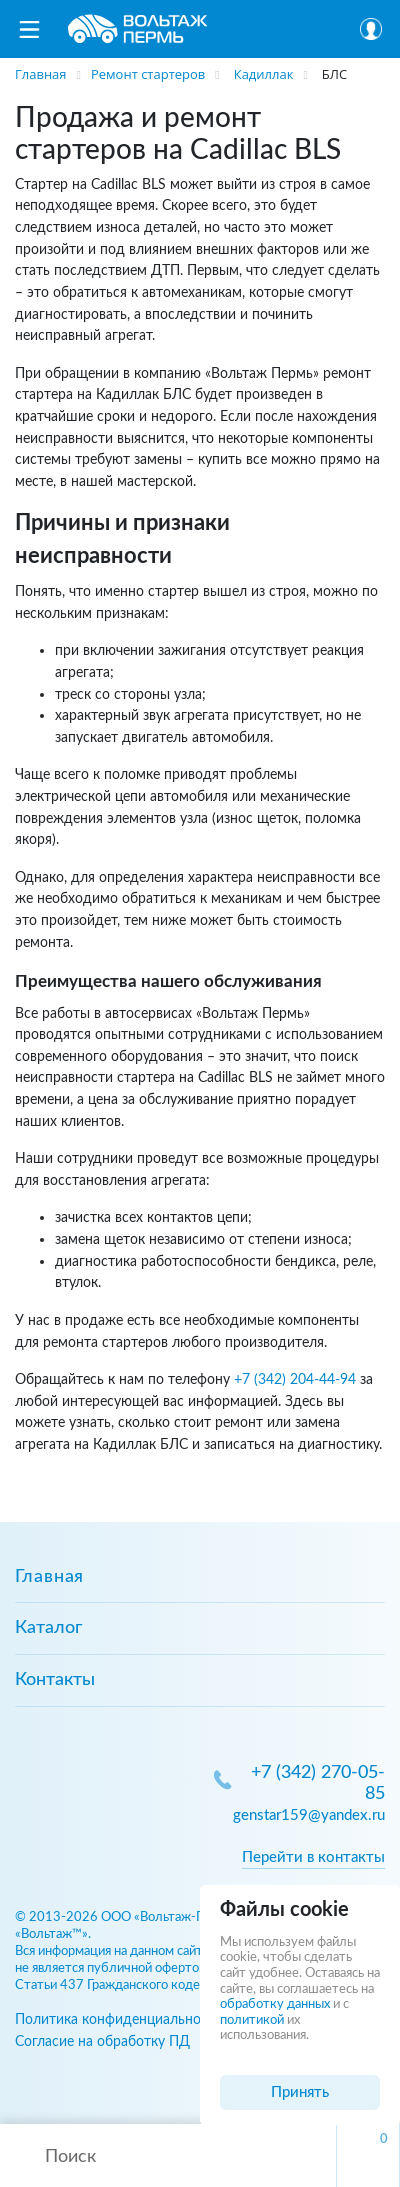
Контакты (55, 1680)
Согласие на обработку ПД (102, 2041)
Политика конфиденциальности (119, 2019)
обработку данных (275, 2004)
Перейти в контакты (313, 1857)
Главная (49, 1577)
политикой (252, 2020)
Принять (300, 2092)
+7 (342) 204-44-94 (295, 1379)
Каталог (48, 1628)
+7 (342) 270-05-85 (318, 1783)
